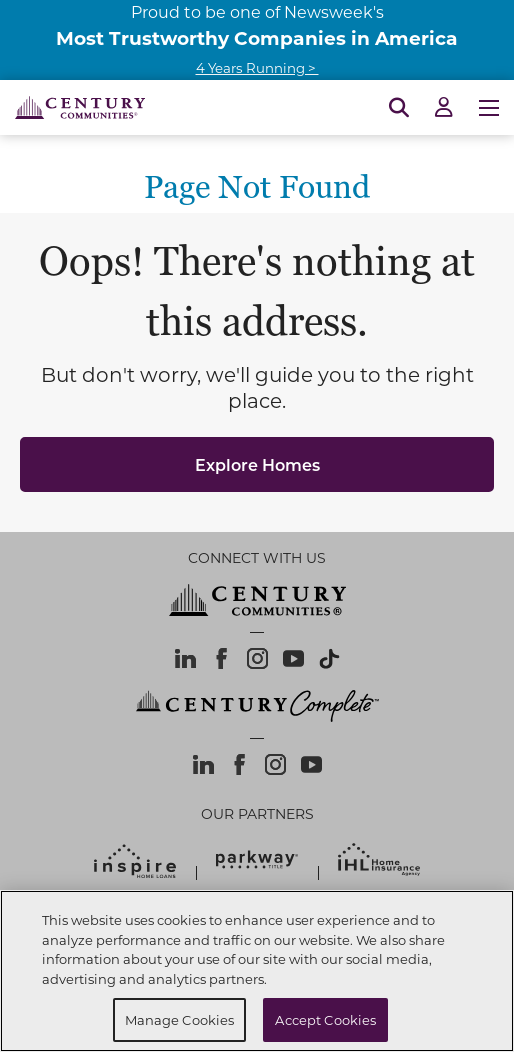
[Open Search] (399, 108)
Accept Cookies (325, 1019)
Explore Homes (257, 464)
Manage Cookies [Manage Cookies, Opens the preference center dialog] (180, 1019)
